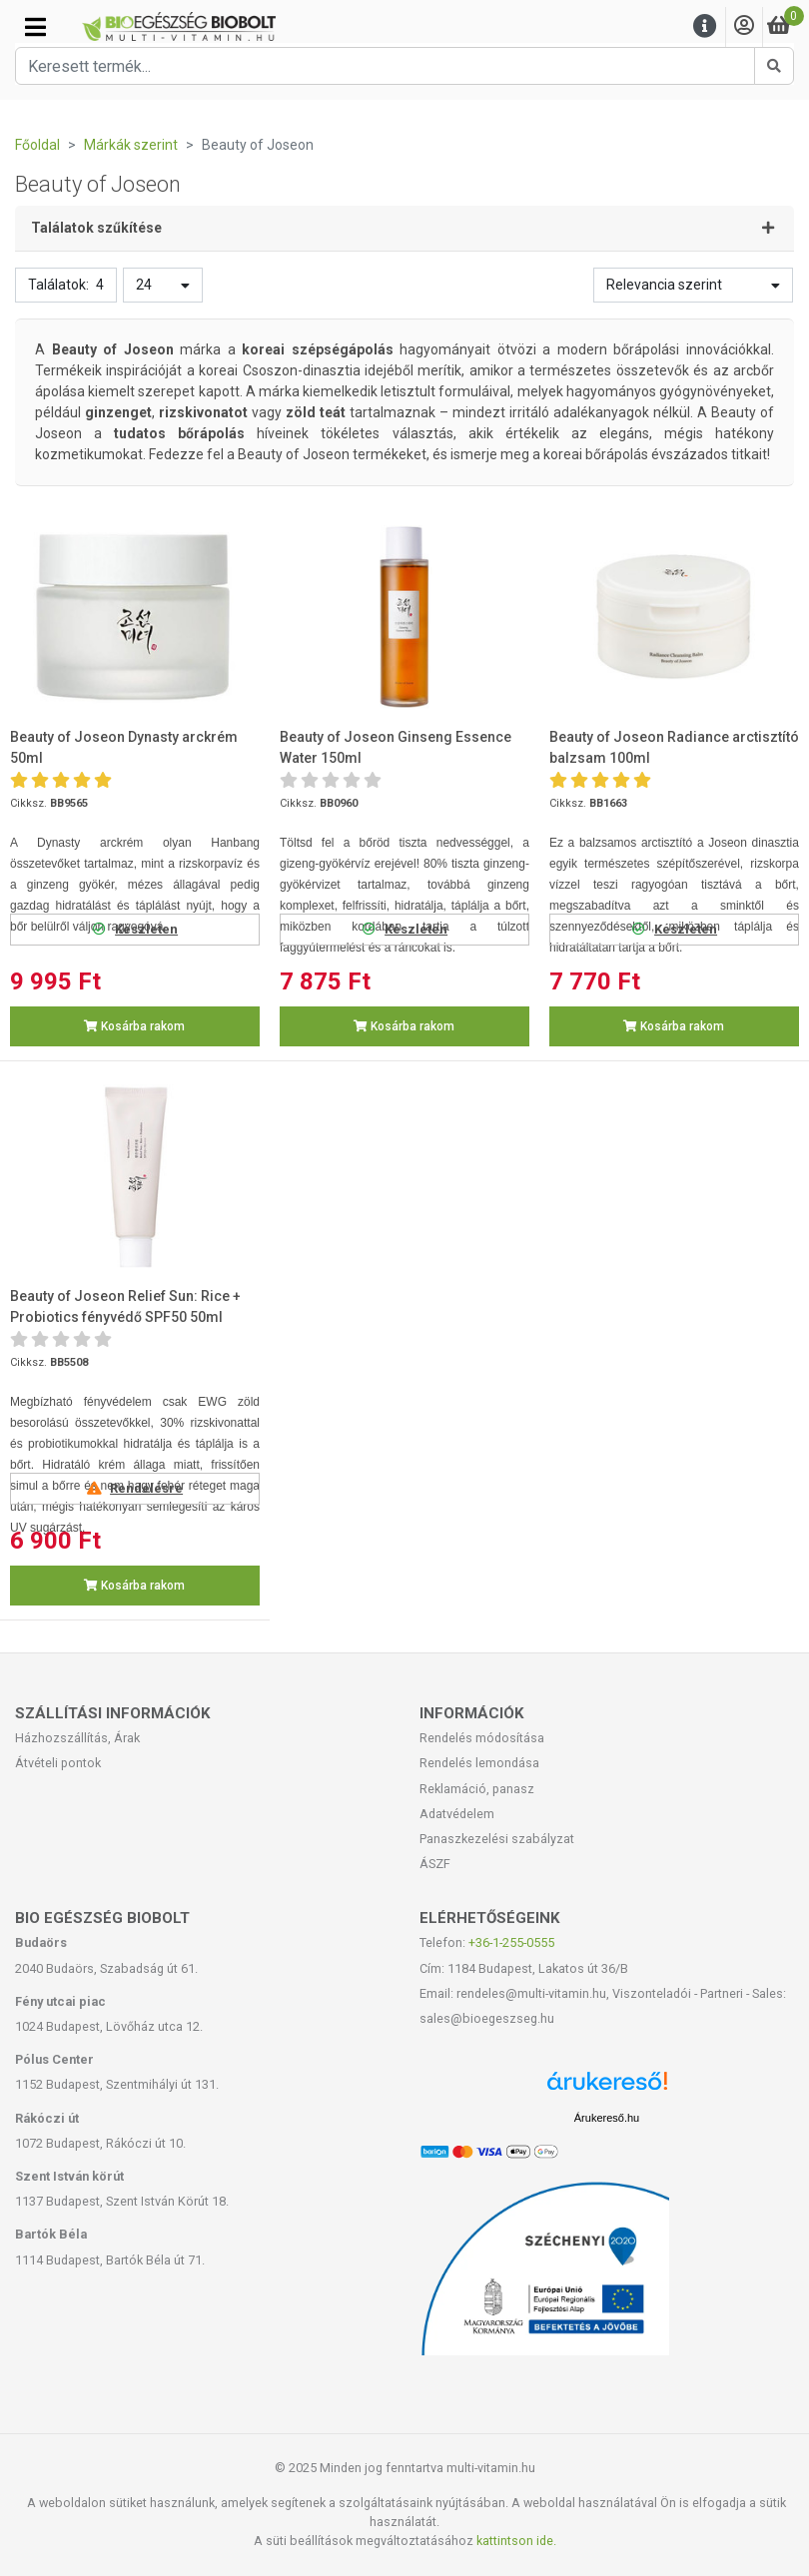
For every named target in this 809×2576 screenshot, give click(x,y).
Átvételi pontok (58, 1762)
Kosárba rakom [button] (134, 1026)
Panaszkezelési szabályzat (496, 1838)
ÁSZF (434, 1863)
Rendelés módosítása (481, 1737)
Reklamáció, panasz (476, 1788)
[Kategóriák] (35, 27)
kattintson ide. (516, 2540)
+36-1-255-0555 (511, 1942)
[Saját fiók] (744, 26)
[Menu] (705, 26)
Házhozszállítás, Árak (77, 1737)
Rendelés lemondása (479, 1762)
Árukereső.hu (606, 2118)
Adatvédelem (456, 1813)
